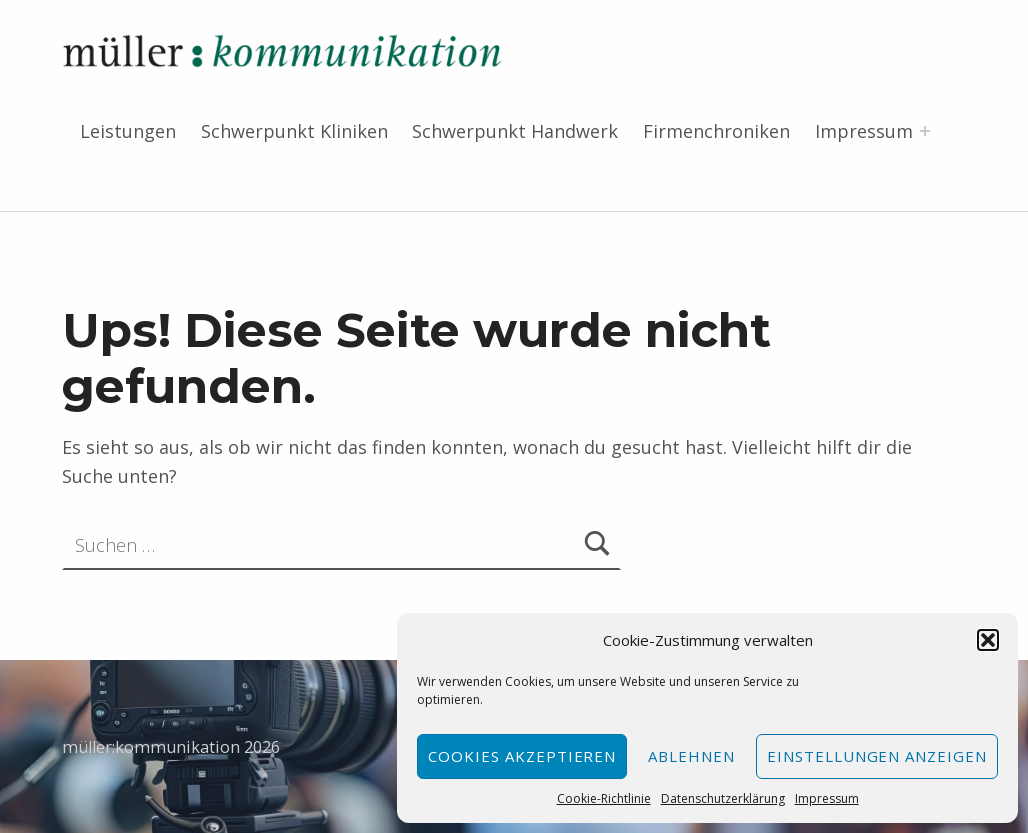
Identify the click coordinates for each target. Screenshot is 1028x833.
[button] (988, 640)
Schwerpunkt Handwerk (515, 131)
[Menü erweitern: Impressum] (925, 131)
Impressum (827, 798)
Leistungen (128, 131)
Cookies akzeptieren (522, 756)
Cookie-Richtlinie (604, 798)
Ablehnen (691, 756)
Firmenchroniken (716, 131)
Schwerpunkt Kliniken (294, 131)
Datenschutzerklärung (723, 798)
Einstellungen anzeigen (877, 756)
